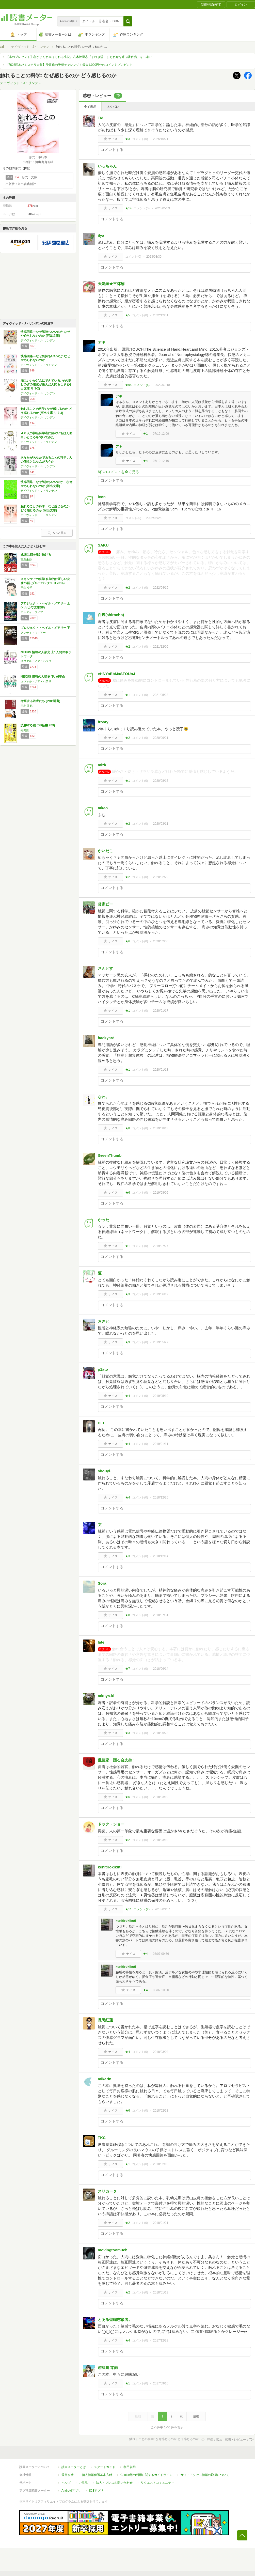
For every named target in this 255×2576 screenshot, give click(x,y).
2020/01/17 (160, 1010)
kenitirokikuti (109, 1867)
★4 (145, 461)
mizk (102, 765)
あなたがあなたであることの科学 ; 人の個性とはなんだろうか (46, 459)
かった (103, 1219)
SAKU (103, 545)
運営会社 (67, 2474)
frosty (103, 722)
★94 (128, 385)
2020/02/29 (160, 877)
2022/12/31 (160, 315)
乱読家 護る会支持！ (117, 1760)
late (101, 1642)
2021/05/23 (160, 694)
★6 (127, 941)
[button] (127, 21)
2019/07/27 (160, 1245)
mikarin (104, 2079)
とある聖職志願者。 (115, 2319)
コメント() (140, 138)
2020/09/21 (160, 737)
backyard (106, 1038)
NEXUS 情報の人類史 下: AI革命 (43, 676)
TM (100, 118)
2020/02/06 (160, 941)
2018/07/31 (160, 1615)
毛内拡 (25, 730)
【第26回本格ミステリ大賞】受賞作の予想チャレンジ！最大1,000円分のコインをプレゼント (69, 65)
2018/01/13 (160, 2292)
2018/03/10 (160, 1839)
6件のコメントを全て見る (118, 472)
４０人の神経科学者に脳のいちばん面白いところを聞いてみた (46, 435)
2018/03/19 (160, 1797)
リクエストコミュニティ (157, 2482)
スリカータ (107, 2191)
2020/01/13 (160, 1069)
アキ (101, 342)
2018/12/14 (160, 1556)
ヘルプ (66, 2482)
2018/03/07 (162, 1909)
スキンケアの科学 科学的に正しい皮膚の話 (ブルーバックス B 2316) (45, 581)
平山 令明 (27, 587)
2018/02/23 (160, 2110)
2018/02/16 (160, 2164)
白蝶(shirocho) (111, 615)
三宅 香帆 (27, 705)
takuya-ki (106, 1696)
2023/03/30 (154, 256)
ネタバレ (113, 106)
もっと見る (56, 533)
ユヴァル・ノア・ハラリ (36, 660)
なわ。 (103, 1097)
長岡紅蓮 (105, 2020)
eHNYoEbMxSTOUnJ (116, 674)
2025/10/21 (160, 138)
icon (102, 497)
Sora (102, 1583)
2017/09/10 (160, 2383)
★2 (127, 587)
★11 (128, 1909)
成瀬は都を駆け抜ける (36, 554)
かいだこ (105, 851)
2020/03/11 (160, 823)
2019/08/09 (160, 1192)
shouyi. (104, 1471)
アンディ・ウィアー (33, 612)
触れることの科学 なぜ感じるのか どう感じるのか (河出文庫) (46, 508)
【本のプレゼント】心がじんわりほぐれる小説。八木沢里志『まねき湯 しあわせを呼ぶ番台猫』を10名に (79, 57)
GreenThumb (109, 1155)
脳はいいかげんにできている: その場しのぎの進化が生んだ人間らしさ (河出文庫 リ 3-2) (46, 384)
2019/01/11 (160, 1443)
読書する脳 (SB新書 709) (38, 725)
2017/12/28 (160, 2340)
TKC (102, 2137)
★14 (128, 208)
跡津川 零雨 (108, 2367)
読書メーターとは (73, 2467)
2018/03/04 (160, 2051)
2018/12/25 (160, 1497)
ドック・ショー (111, 1824)
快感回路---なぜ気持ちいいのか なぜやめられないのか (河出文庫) (45, 334)
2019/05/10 (160, 1395)
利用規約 (129, 2467)
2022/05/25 (154, 518)
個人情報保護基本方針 (97, 2474)
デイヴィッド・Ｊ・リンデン (39, 364)
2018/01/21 (160, 2222)
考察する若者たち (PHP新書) (40, 701)
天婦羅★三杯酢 (111, 284)
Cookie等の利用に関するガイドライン (146, 2474)
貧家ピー (105, 904)
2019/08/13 (160, 1128)
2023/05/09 (162, 208)
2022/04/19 (160, 587)
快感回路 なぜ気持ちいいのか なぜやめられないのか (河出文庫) (46, 484)
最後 (196, 2416)
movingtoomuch (113, 2250)
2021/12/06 (160, 646)
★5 (127, 315)
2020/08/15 (160, 780)
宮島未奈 (26, 559)
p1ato (103, 1369)
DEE (102, 1423)
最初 (138, 2416)
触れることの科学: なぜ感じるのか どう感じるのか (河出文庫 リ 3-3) (46, 411)
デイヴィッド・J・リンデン (30, 47)
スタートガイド (104, 2467)
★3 (127, 139)
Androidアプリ (71, 2490)
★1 (145, 433)
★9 (127, 1342)
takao (103, 808)
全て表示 (90, 106)
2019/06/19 (160, 1294)
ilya (101, 235)
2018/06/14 (160, 1668)
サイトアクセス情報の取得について (205, 2474)
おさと (103, 1321)
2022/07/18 (162, 384)
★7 (127, 1669)
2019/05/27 (160, 1342)
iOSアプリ (96, 2490)
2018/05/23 (160, 1733)
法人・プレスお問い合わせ (114, 2482)
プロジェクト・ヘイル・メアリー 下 (45, 628)
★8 (127, 1128)
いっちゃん (107, 166)
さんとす (105, 968)
